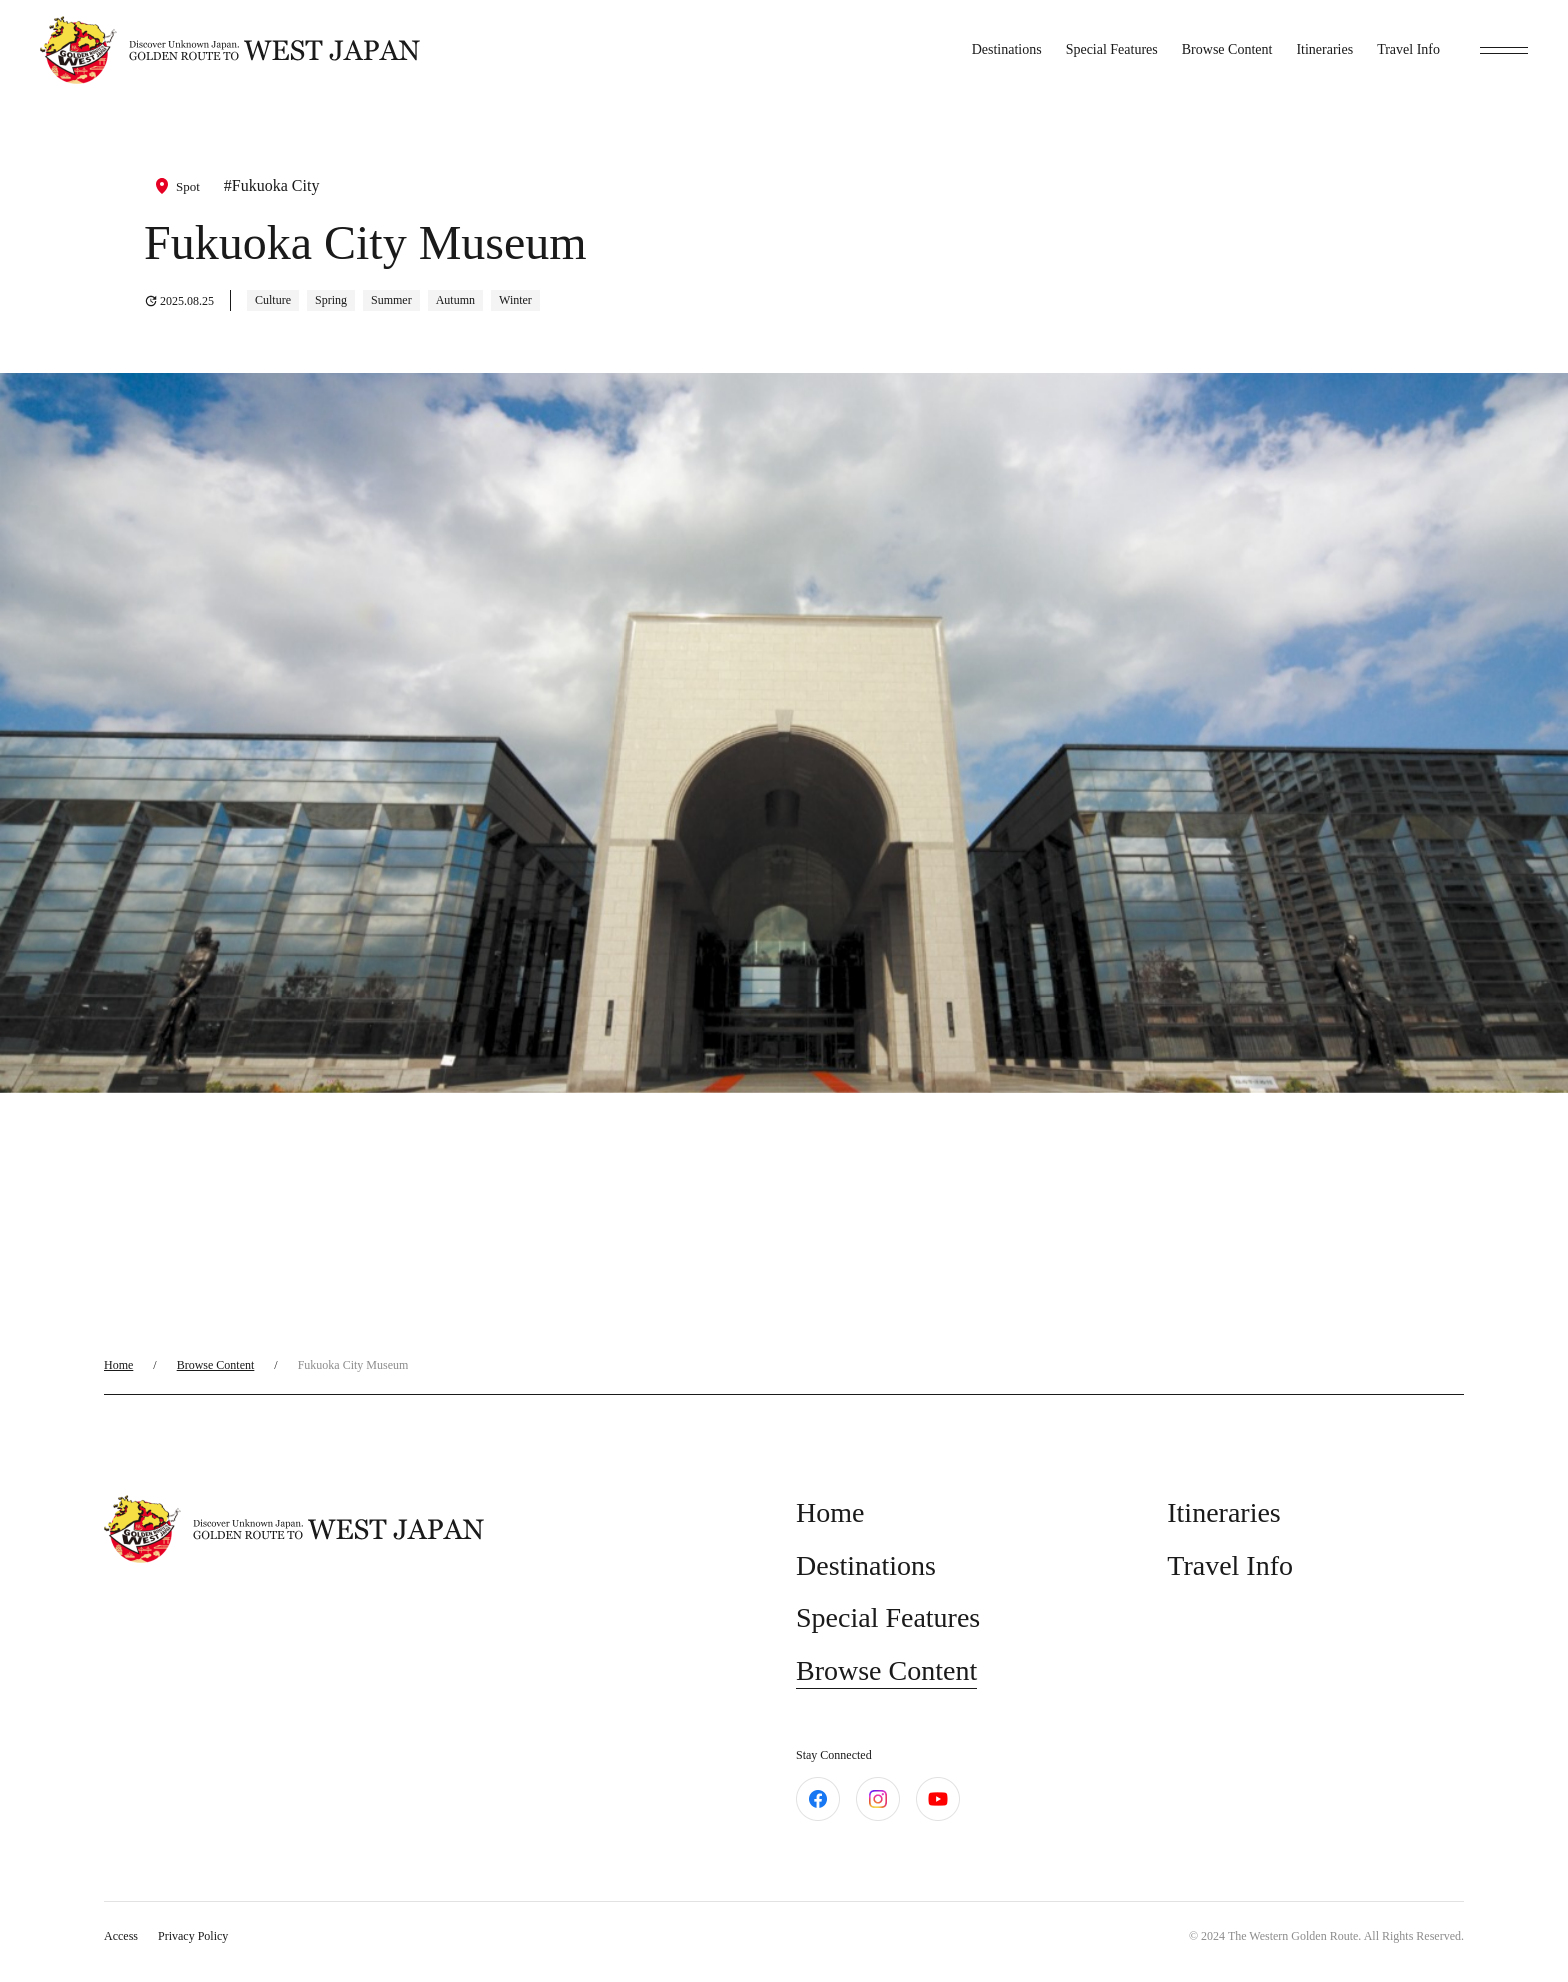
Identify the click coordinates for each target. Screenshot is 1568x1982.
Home (118, 1365)
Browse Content (1227, 49)
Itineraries (1324, 49)
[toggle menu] (1504, 50)
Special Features (1112, 49)
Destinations (1007, 49)
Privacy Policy (193, 1936)
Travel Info (1408, 49)
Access (121, 1936)
